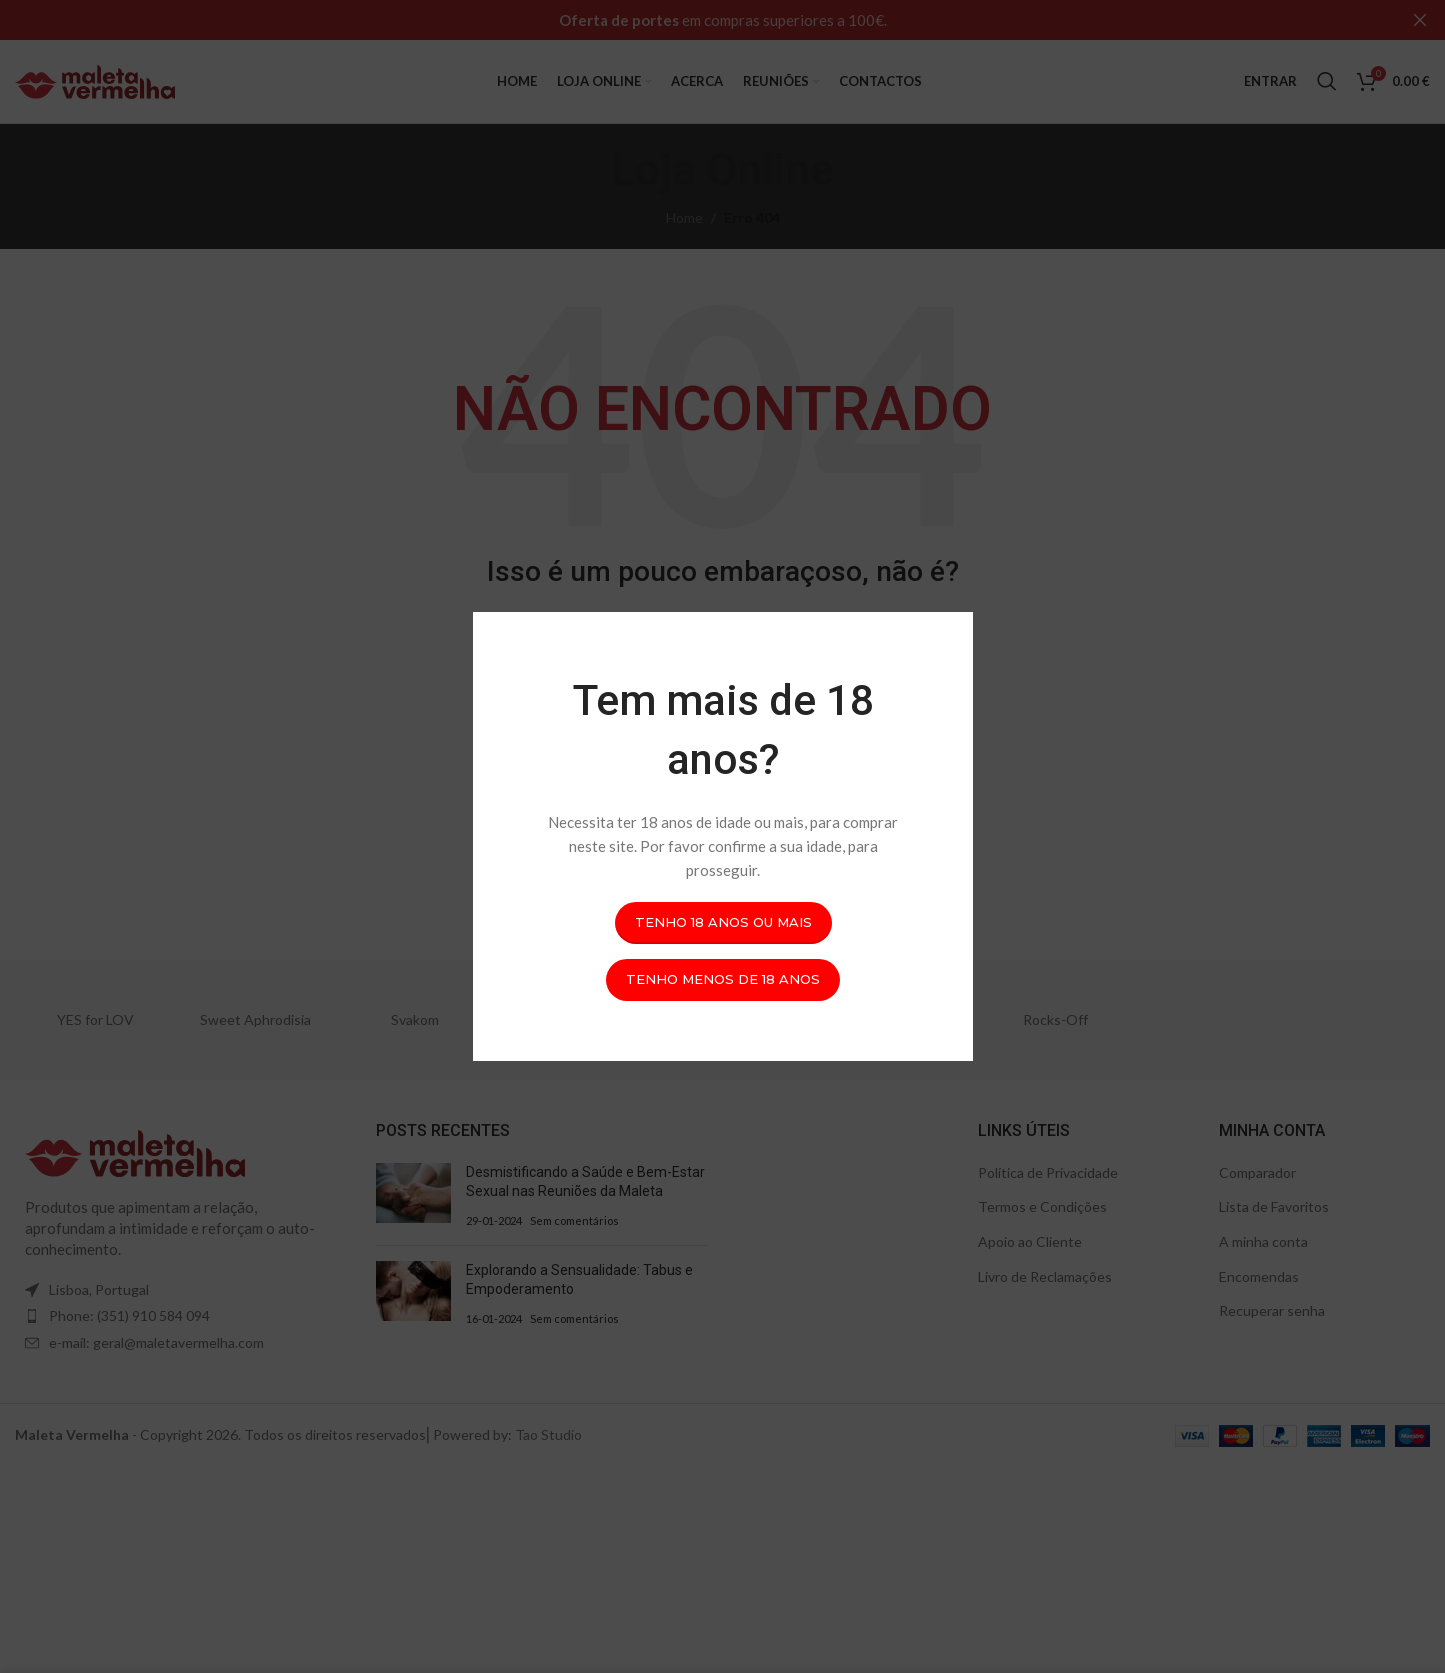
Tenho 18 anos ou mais (722, 922)
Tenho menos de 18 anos (723, 979)
